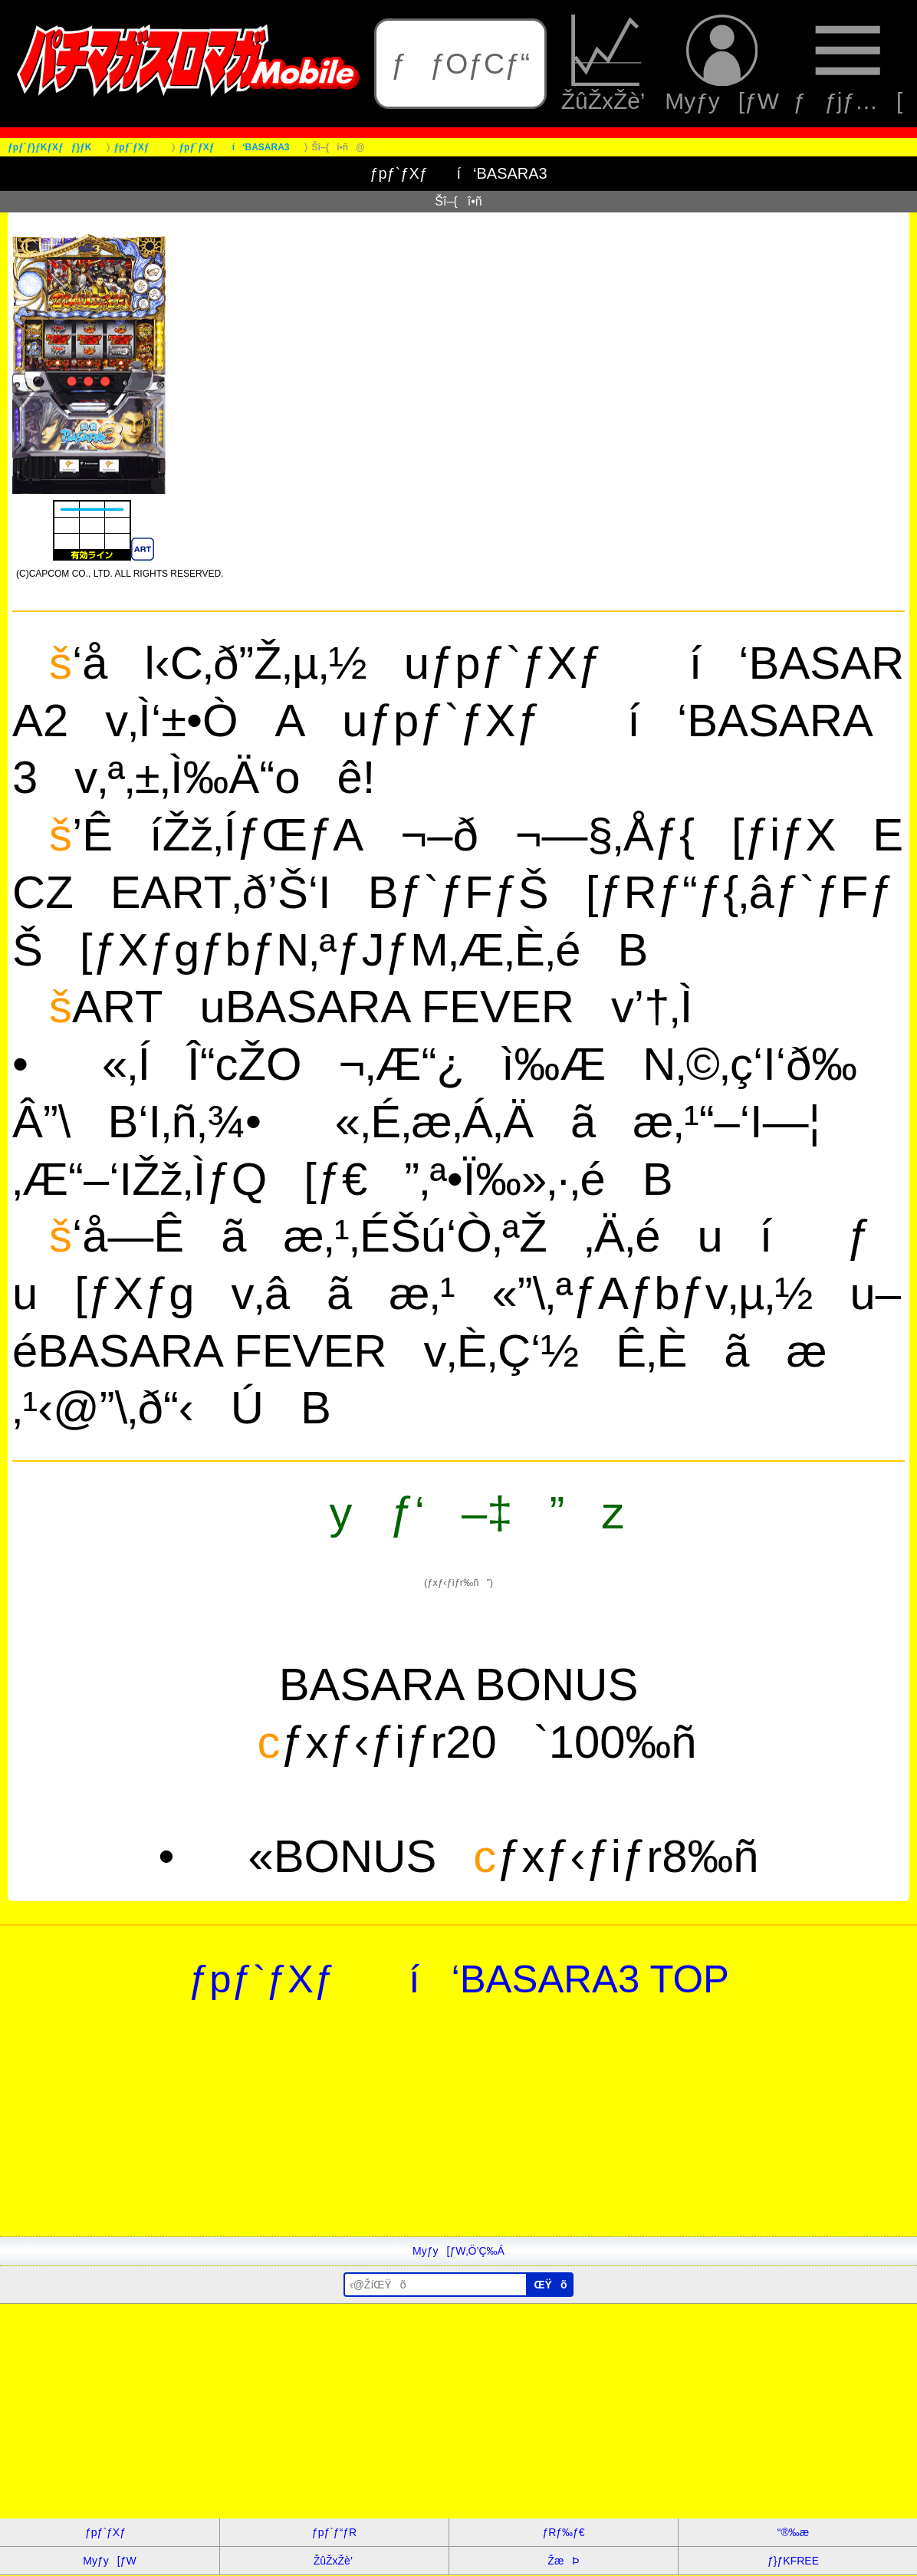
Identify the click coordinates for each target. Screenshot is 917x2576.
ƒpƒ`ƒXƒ (109, 2532)
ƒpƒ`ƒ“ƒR (334, 2532)
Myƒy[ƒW (722, 64)
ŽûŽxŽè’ (606, 64)
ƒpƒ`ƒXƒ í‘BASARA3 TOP (458, 1979)
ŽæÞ (563, 2561)
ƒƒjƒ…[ (848, 64)
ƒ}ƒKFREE (793, 2561)
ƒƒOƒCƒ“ (461, 64)
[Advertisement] (458, 2129)
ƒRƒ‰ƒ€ (563, 2532)
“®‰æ (793, 2532)
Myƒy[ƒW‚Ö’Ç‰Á (458, 2251)
